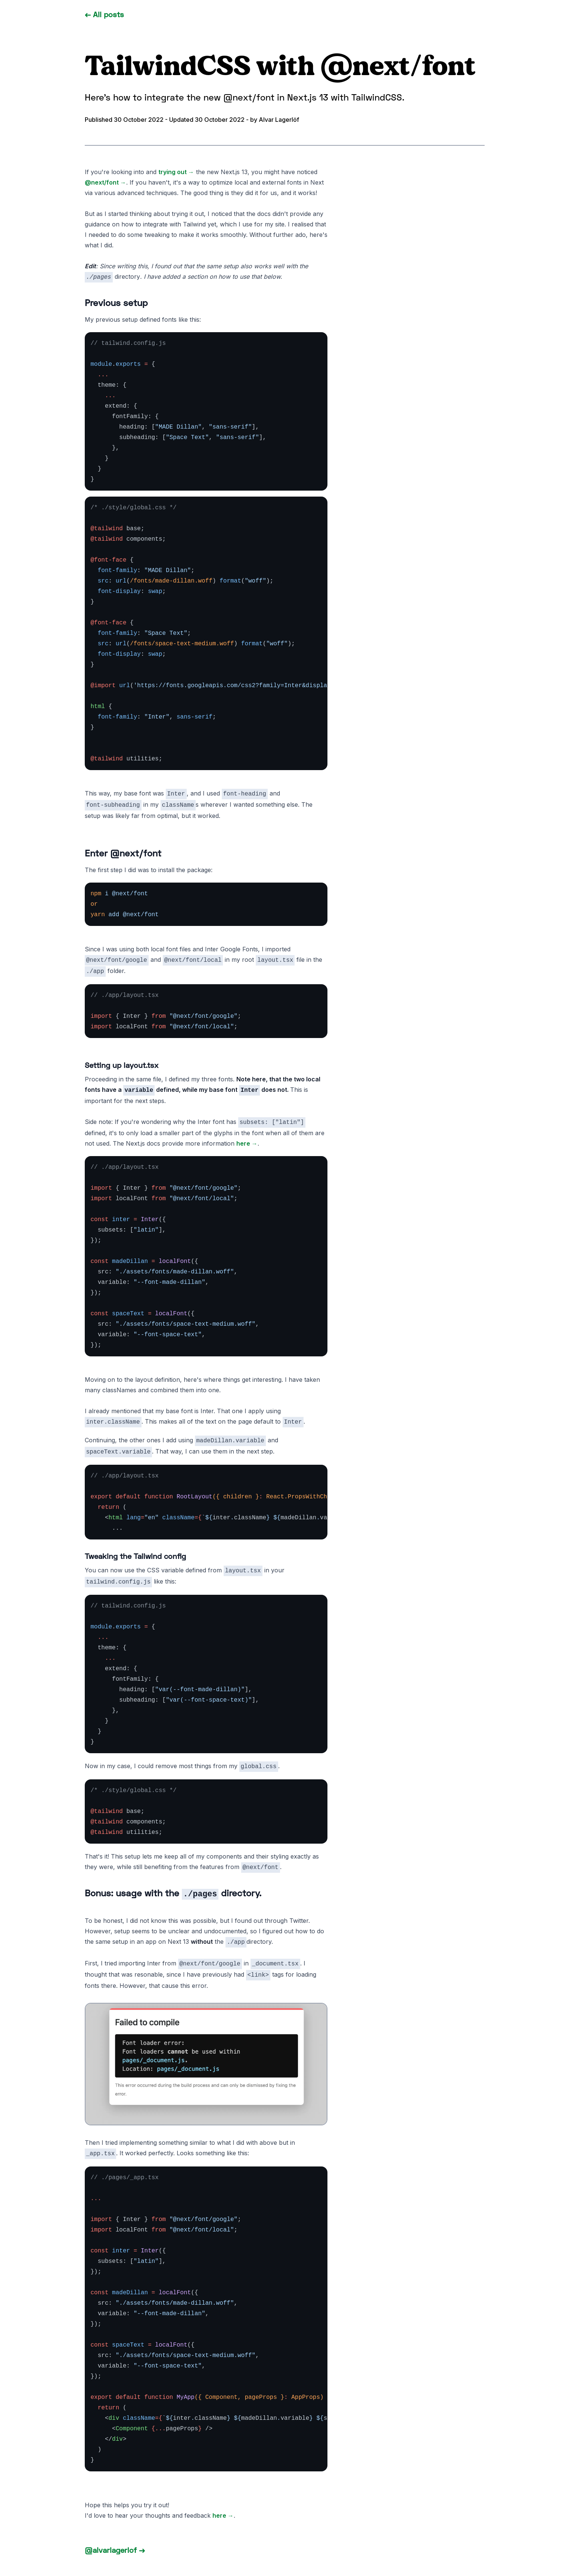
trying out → (176, 172)
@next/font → (105, 182)
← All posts (104, 14)
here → (247, 1143)
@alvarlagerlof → (115, 2549)
